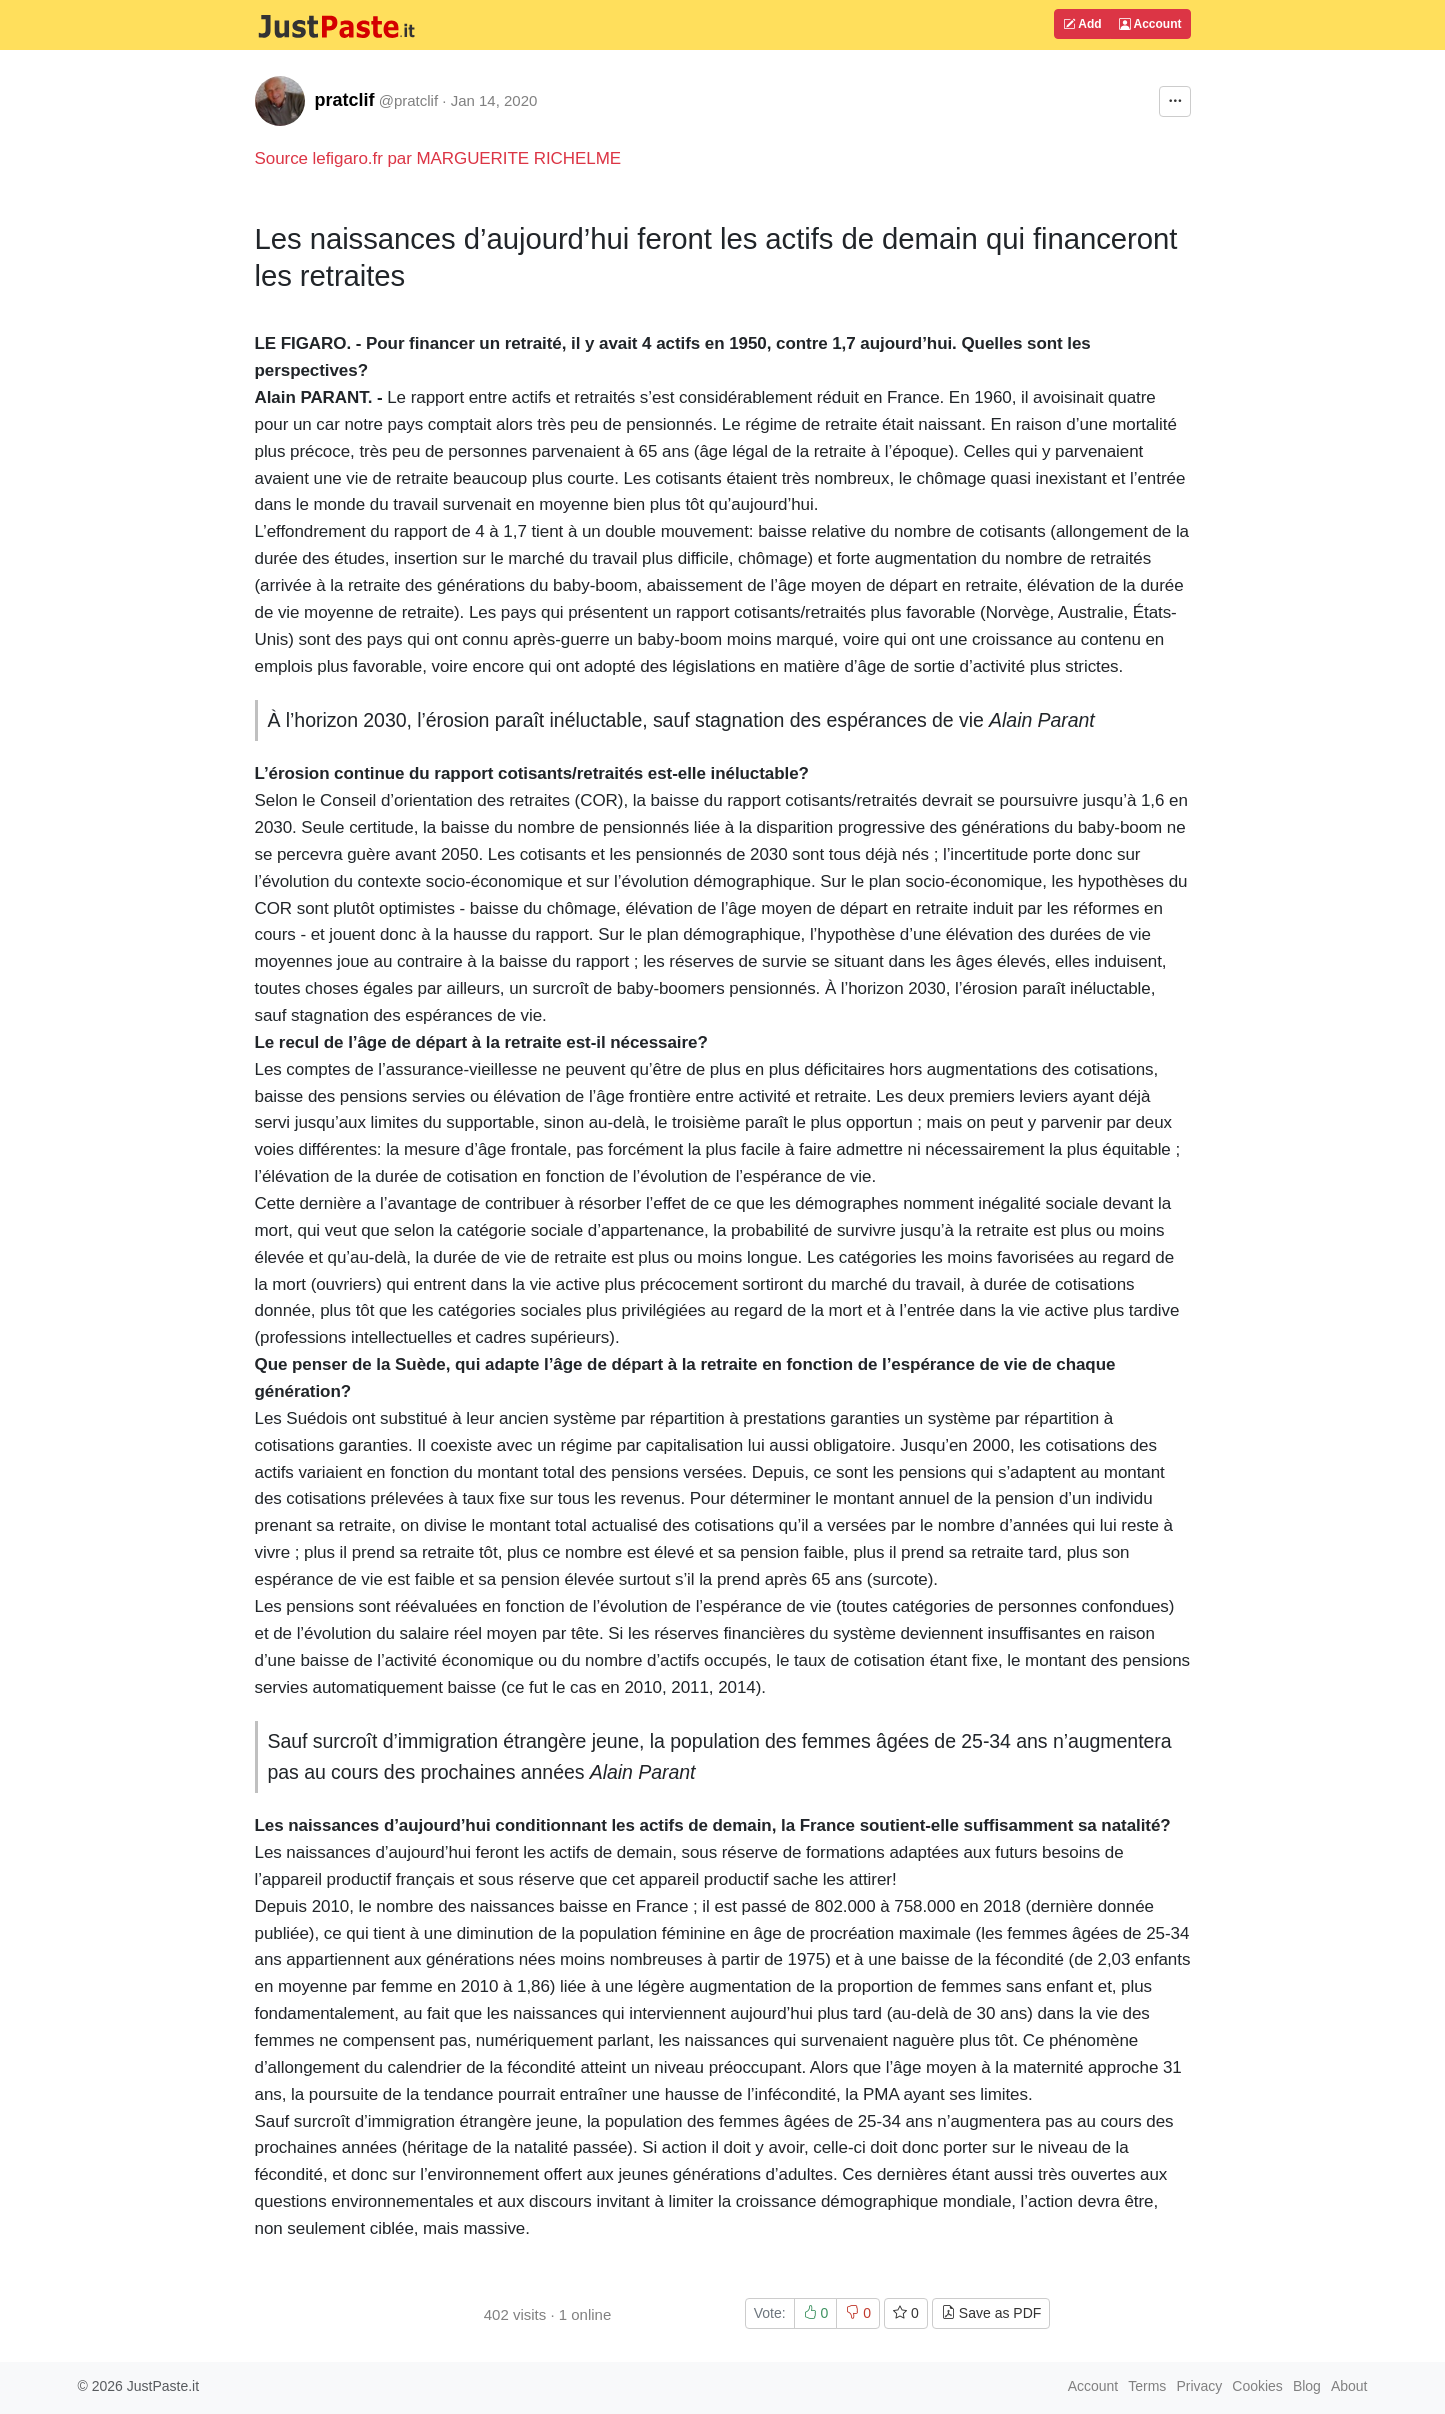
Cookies (1257, 2386)
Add (1082, 24)
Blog (1307, 2386)
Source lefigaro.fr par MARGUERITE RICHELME (438, 158)
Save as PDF (991, 2313)
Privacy (1199, 2386)
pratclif (345, 100)
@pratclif (408, 100)
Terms (1147, 2386)
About (1349, 2386)
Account (1150, 24)
